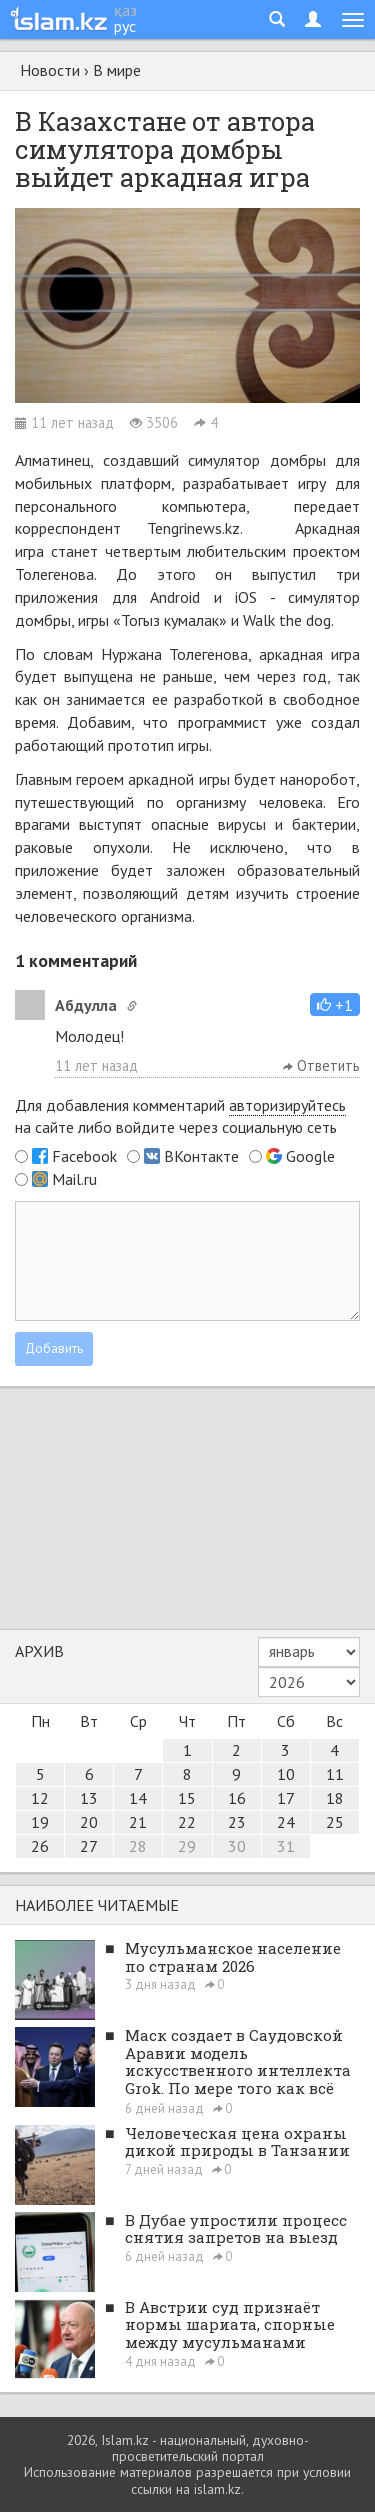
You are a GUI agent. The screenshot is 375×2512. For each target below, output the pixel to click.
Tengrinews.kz (193, 528)
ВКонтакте (201, 1156)
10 (286, 1774)
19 (40, 1822)
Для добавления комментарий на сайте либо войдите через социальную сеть (180, 1116)
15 (187, 1798)
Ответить (321, 1065)
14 (138, 1798)
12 (40, 1798)
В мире (117, 70)
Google (310, 1156)
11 (335, 1774)
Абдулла (86, 1005)
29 (187, 1846)
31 (286, 1846)
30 (237, 1846)
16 (237, 1798)
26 (40, 1846)
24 (286, 1822)
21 (138, 1822)
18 (335, 1798)
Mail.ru (74, 1179)
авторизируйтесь (287, 1105)
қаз (125, 10)
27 (89, 1846)
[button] (335, 1004)
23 (237, 1822)
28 (138, 1846)
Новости (50, 70)
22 (187, 1822)
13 (89, 1798)
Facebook (84, 1156)
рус (125, 26)
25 (335, 1822)
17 (286, 1798)
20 (89, 1822)
